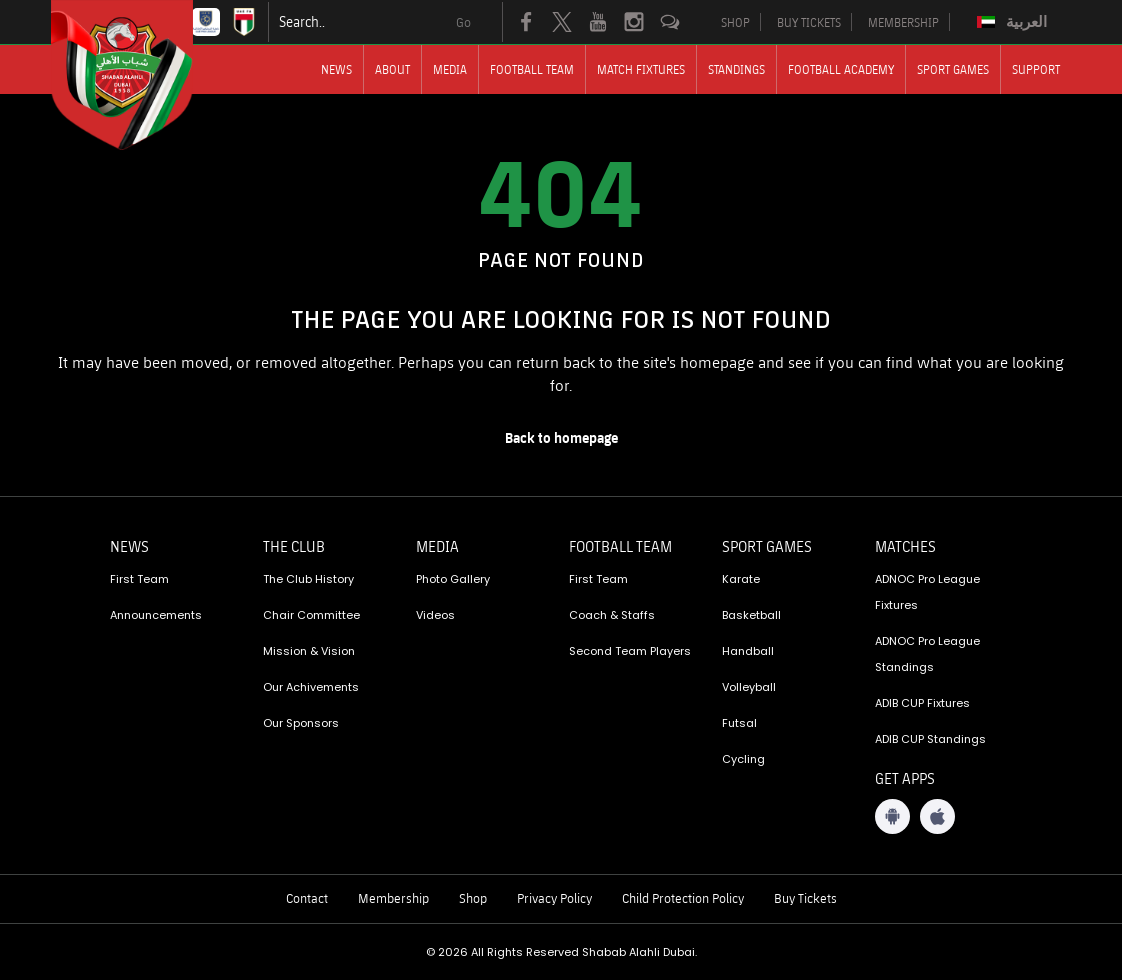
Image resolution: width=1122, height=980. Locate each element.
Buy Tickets (805, 898)
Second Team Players (630, 651)
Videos (435, 615)
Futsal (739, 723)
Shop (473, 898)
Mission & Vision (309, 651)
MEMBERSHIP (903, 22)
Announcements (156, 615)
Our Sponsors (301, 723)
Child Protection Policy (683, 898)
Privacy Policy (554, 898)
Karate (741, 579)
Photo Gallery (453, 579)
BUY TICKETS (809, 22)
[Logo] (140, 75)
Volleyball (749, 687)
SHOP (735, 22)
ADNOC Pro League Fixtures (927, 592)
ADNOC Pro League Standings (927, 654)
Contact (307, 898)
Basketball (751, 615)
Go (463, 22)
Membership (393, 898)
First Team (139, 579)
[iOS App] (937, 816)
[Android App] (892, 816)
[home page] (561, 438)
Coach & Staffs (612, 615)
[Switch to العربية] (1014, 22)
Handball (748, 651)
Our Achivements (311, 687)
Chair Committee (311, 615)
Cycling (743, 759)
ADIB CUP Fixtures (922, 703)
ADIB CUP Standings (930, 739)
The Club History (308, 579)
